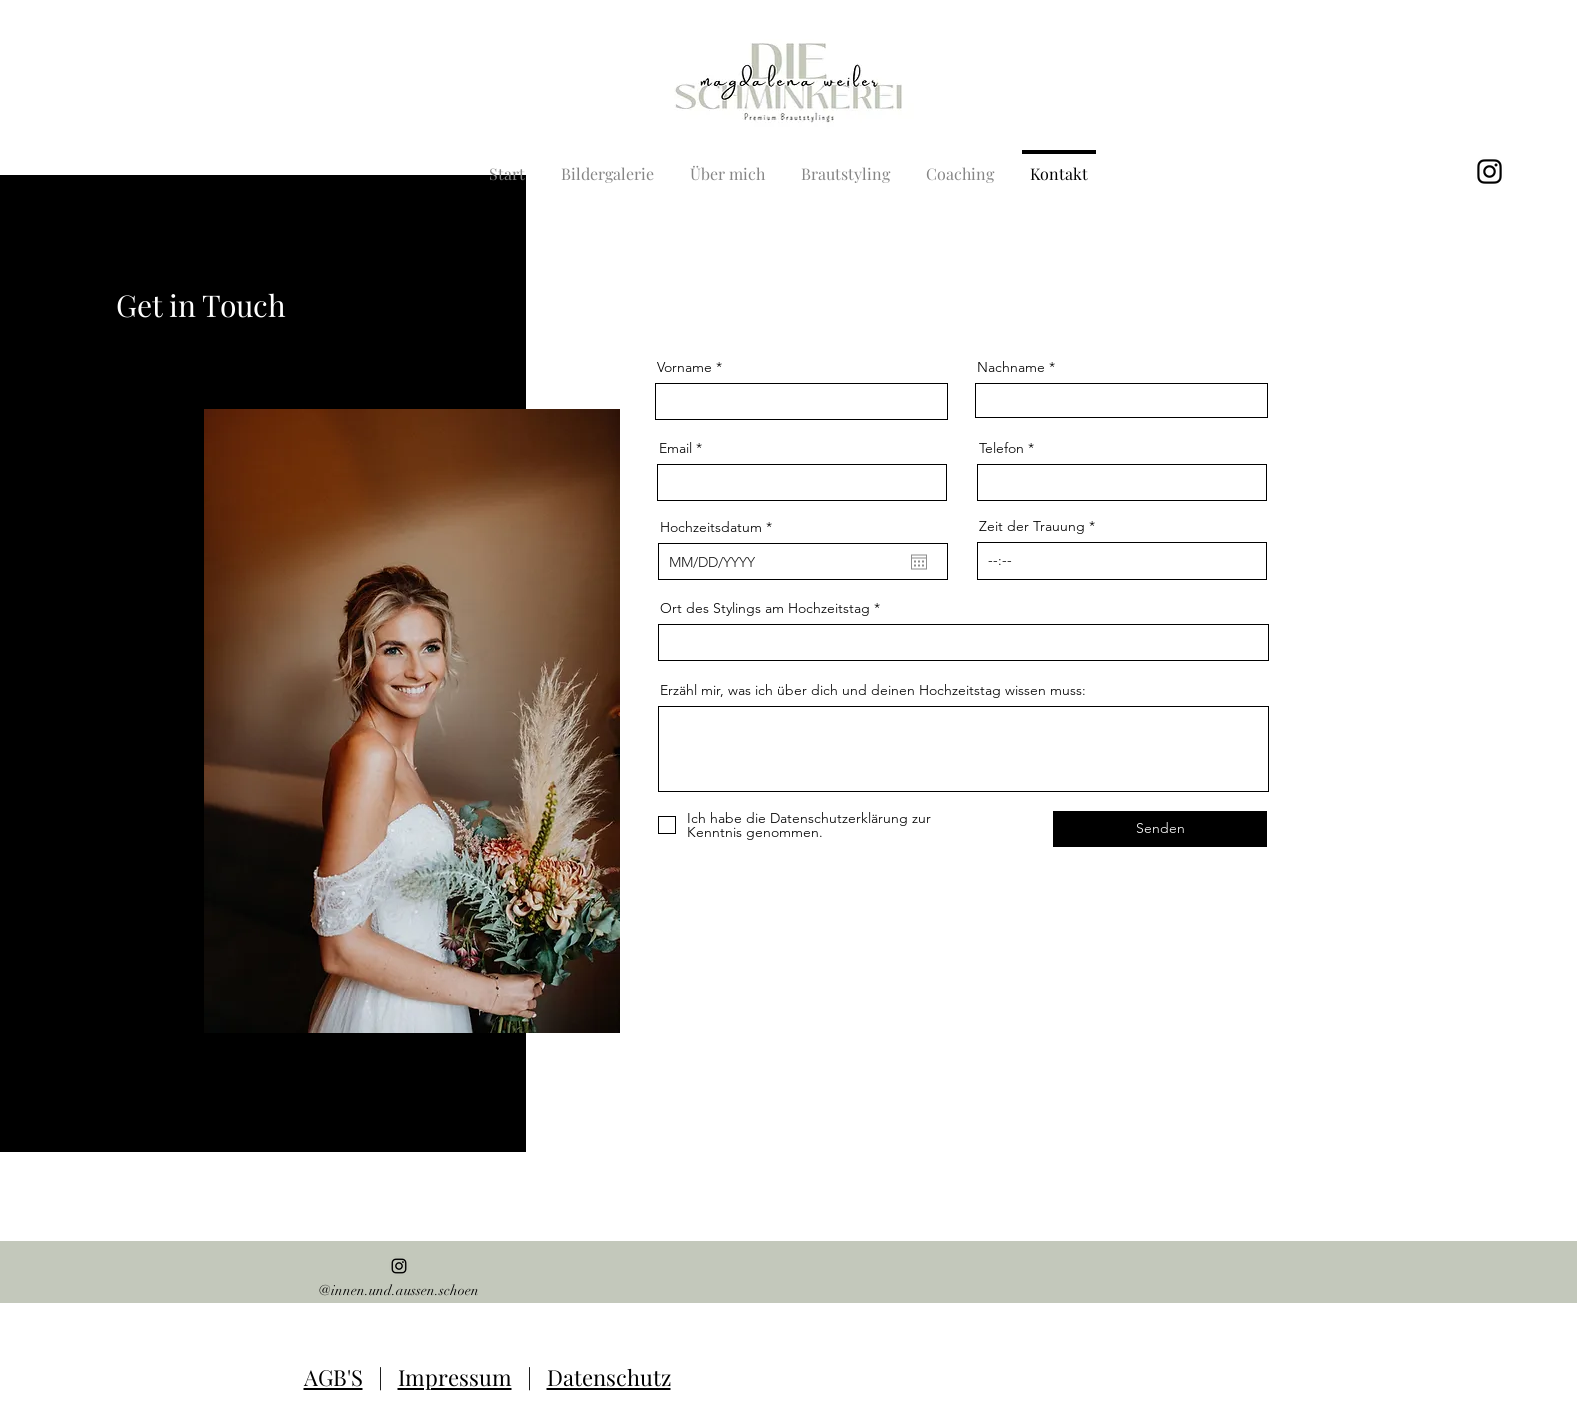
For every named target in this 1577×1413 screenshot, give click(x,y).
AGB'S (333, 1377)
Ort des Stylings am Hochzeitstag (765, 608)
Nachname (1011, 367)
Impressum (455, 1377)
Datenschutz (609, 1377)
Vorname (684, 367)
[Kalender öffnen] (919, 562)
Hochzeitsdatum (720, 527)
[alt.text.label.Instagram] (1489, 171)
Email (675, 448)
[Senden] (1160, 829)
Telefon (1001, 448)
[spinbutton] (1122, 561)
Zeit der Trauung (1032, 526)
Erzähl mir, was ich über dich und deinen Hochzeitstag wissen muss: (873, 690)
